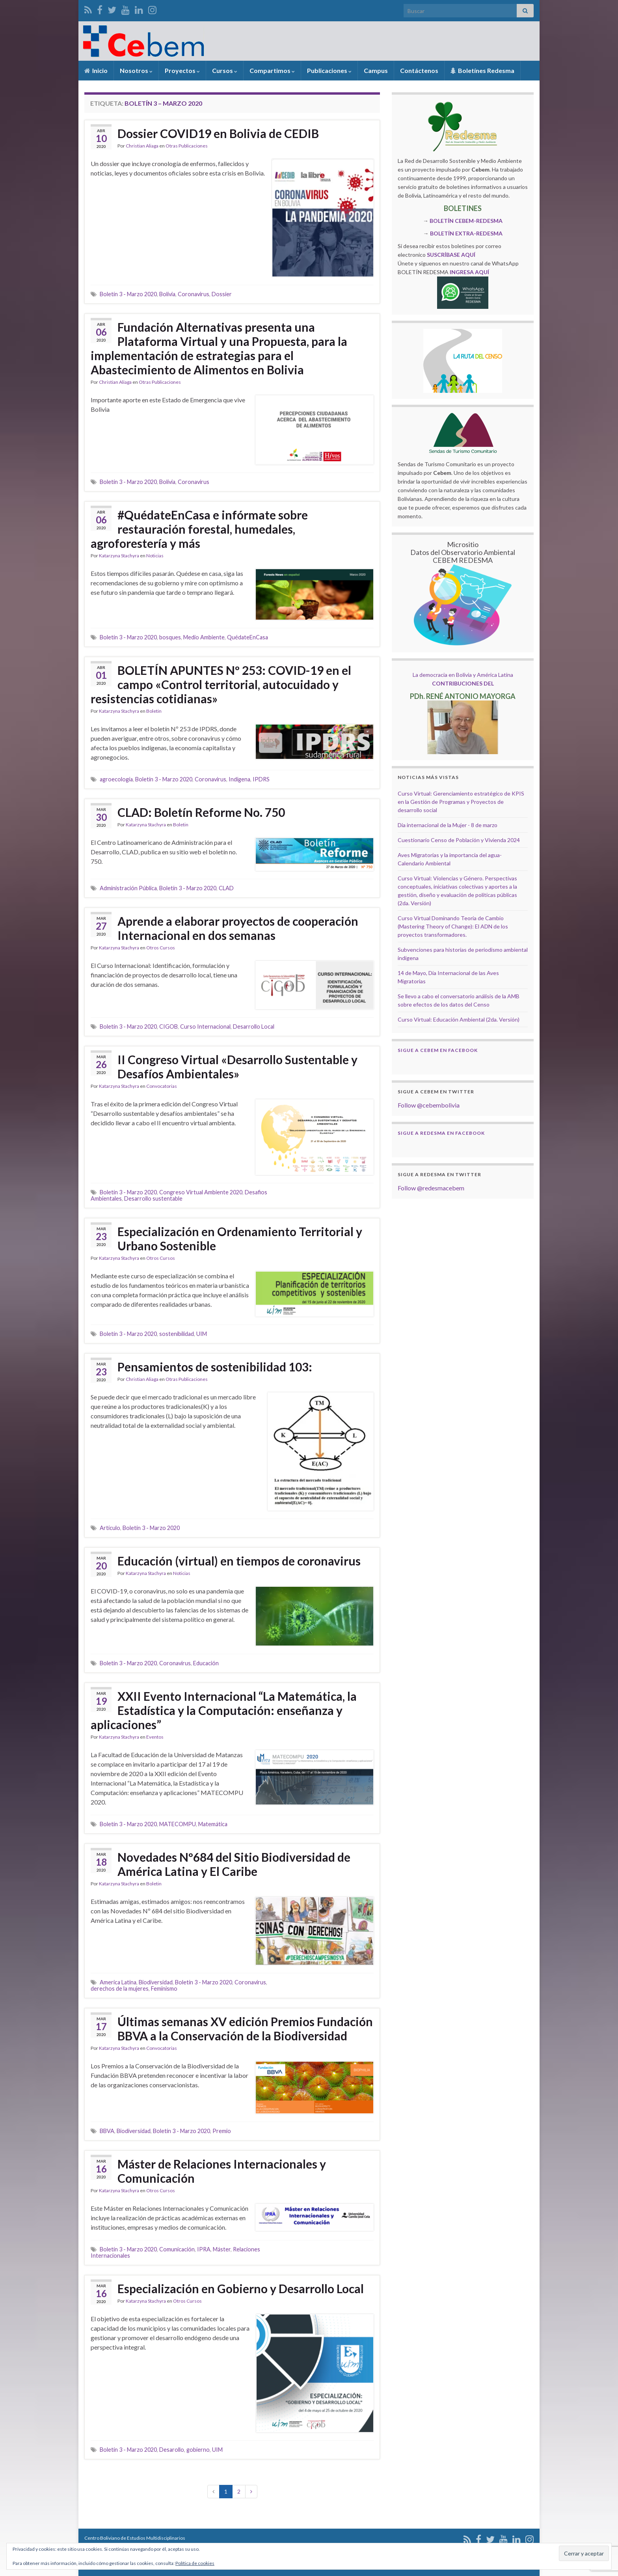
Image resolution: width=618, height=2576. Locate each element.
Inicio (96, 70)
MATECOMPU (177, 1824)
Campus (376, 70)
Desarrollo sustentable (153, 1198)
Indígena (239, 779)
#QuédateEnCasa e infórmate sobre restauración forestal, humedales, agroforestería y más (199, 529)
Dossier (222, 294)
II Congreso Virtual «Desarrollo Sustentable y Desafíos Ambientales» (237, 1066)
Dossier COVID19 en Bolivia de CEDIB (218, 133)
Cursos (224, 70)
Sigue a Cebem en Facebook (438, 1050)
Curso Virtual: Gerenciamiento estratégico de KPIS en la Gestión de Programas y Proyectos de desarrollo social (461, 801)
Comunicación (177, 2249)
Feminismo (164, 1988)
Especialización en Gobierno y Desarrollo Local (240, 2288)
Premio (221, 2131)
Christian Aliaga (142, 146)
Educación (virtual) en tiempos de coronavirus (239, 1561)
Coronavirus (193, 294)
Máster (222, 2249)
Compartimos (272, 70)
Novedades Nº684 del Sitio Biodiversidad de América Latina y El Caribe (233, 1864)
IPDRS (261, 779)
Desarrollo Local (253, 1026)
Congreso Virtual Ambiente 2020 (200, 1192)
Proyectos (182, 70)
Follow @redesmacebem (431, 1188)
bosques (170, 637)
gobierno (198, 2449)
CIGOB (168, 1026)
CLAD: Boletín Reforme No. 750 (201, 812)
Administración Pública (128, 888)
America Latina (118, 1982)
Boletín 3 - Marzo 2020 (128, 294)
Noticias (155, 556)
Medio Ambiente (204, 637)
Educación (206, 1663)
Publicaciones (329, 70)
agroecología (116, 779)
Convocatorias (161, 1086)
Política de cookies (194, 2563)
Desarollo (171, 2449)
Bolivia (167, 294)
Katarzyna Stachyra (119, 556)
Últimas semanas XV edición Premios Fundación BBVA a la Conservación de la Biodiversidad (245, 2028)
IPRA (203, 2249)
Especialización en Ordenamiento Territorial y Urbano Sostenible (239, 1238)
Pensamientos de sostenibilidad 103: (214, 1367)
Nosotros (136, 70)
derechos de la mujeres (120, 1988)
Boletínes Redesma (482, 70)
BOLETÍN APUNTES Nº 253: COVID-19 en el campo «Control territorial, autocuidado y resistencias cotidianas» (221, 684)
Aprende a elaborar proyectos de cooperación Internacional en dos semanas (237, 928)
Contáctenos (419, 70)
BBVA (107, 2131)
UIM (201, 1333)
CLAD (226, 888)
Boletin (154, 711)
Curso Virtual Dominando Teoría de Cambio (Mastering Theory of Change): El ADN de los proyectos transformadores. (453, 926)
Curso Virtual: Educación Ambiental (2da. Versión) (458, 1019)
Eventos (155, 1737)
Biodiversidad (156, 1982)
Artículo (110, 1527)
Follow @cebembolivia (429, 1105)
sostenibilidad (176, 1333)
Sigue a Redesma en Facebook (441, 1133)
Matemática (212, 1824)
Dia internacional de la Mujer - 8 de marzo (447, 825)
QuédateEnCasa (247, 637)
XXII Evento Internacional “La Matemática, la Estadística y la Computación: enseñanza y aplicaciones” (224, 1710)
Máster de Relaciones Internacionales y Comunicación (221, 2171)
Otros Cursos (160, 948)
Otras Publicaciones (187, 146)
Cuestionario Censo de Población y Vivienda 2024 (459, 840)
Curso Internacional (205, 1026)
